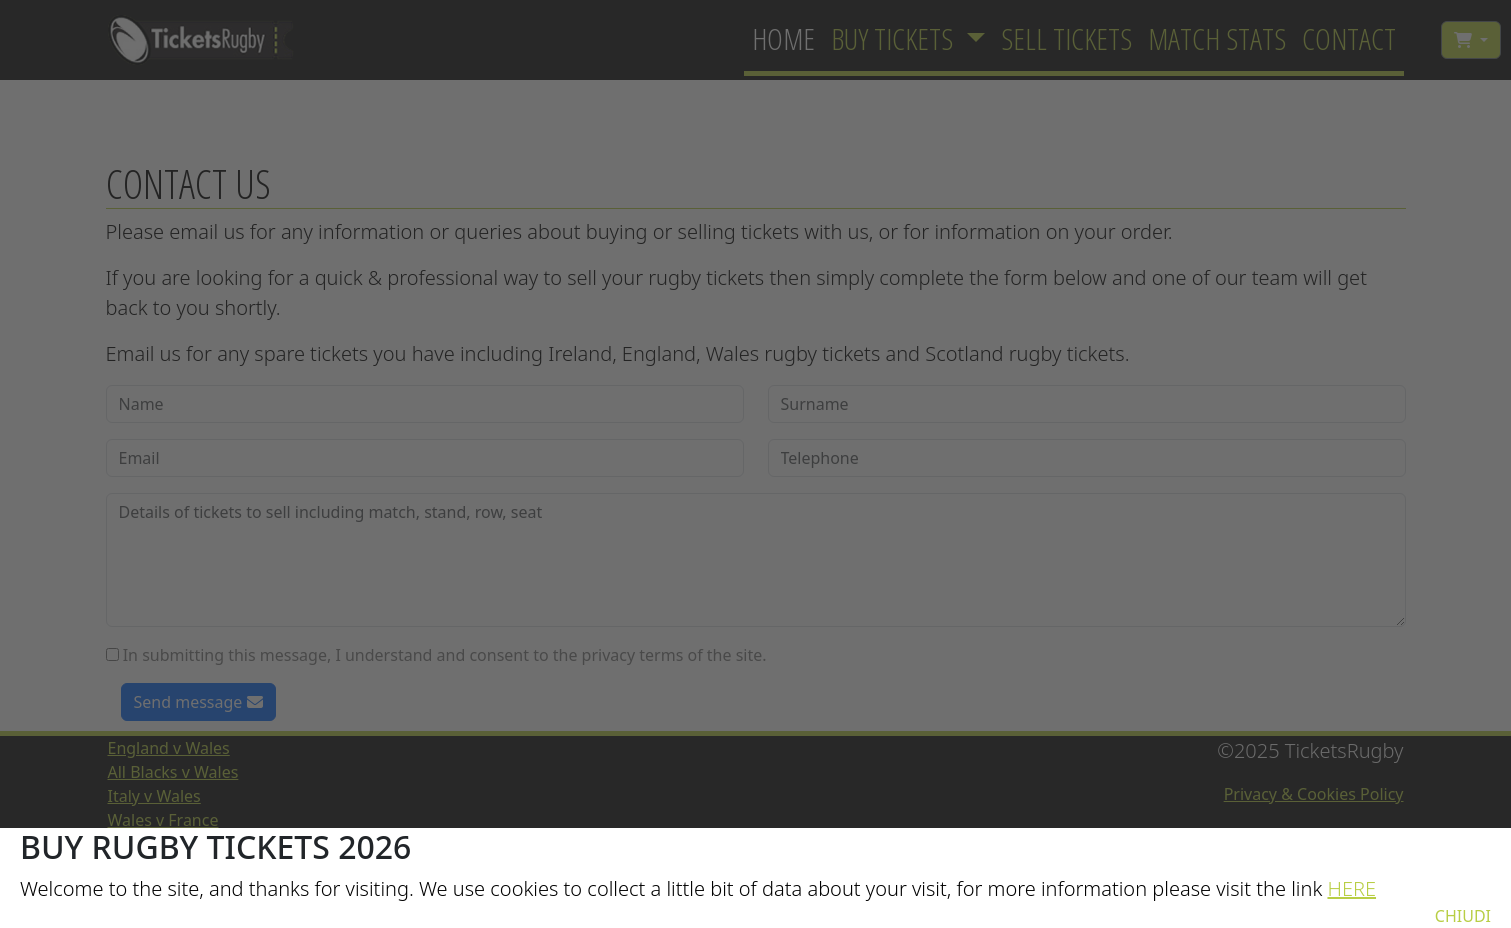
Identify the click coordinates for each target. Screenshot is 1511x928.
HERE (1351, 888)
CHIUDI (1463, 916)
